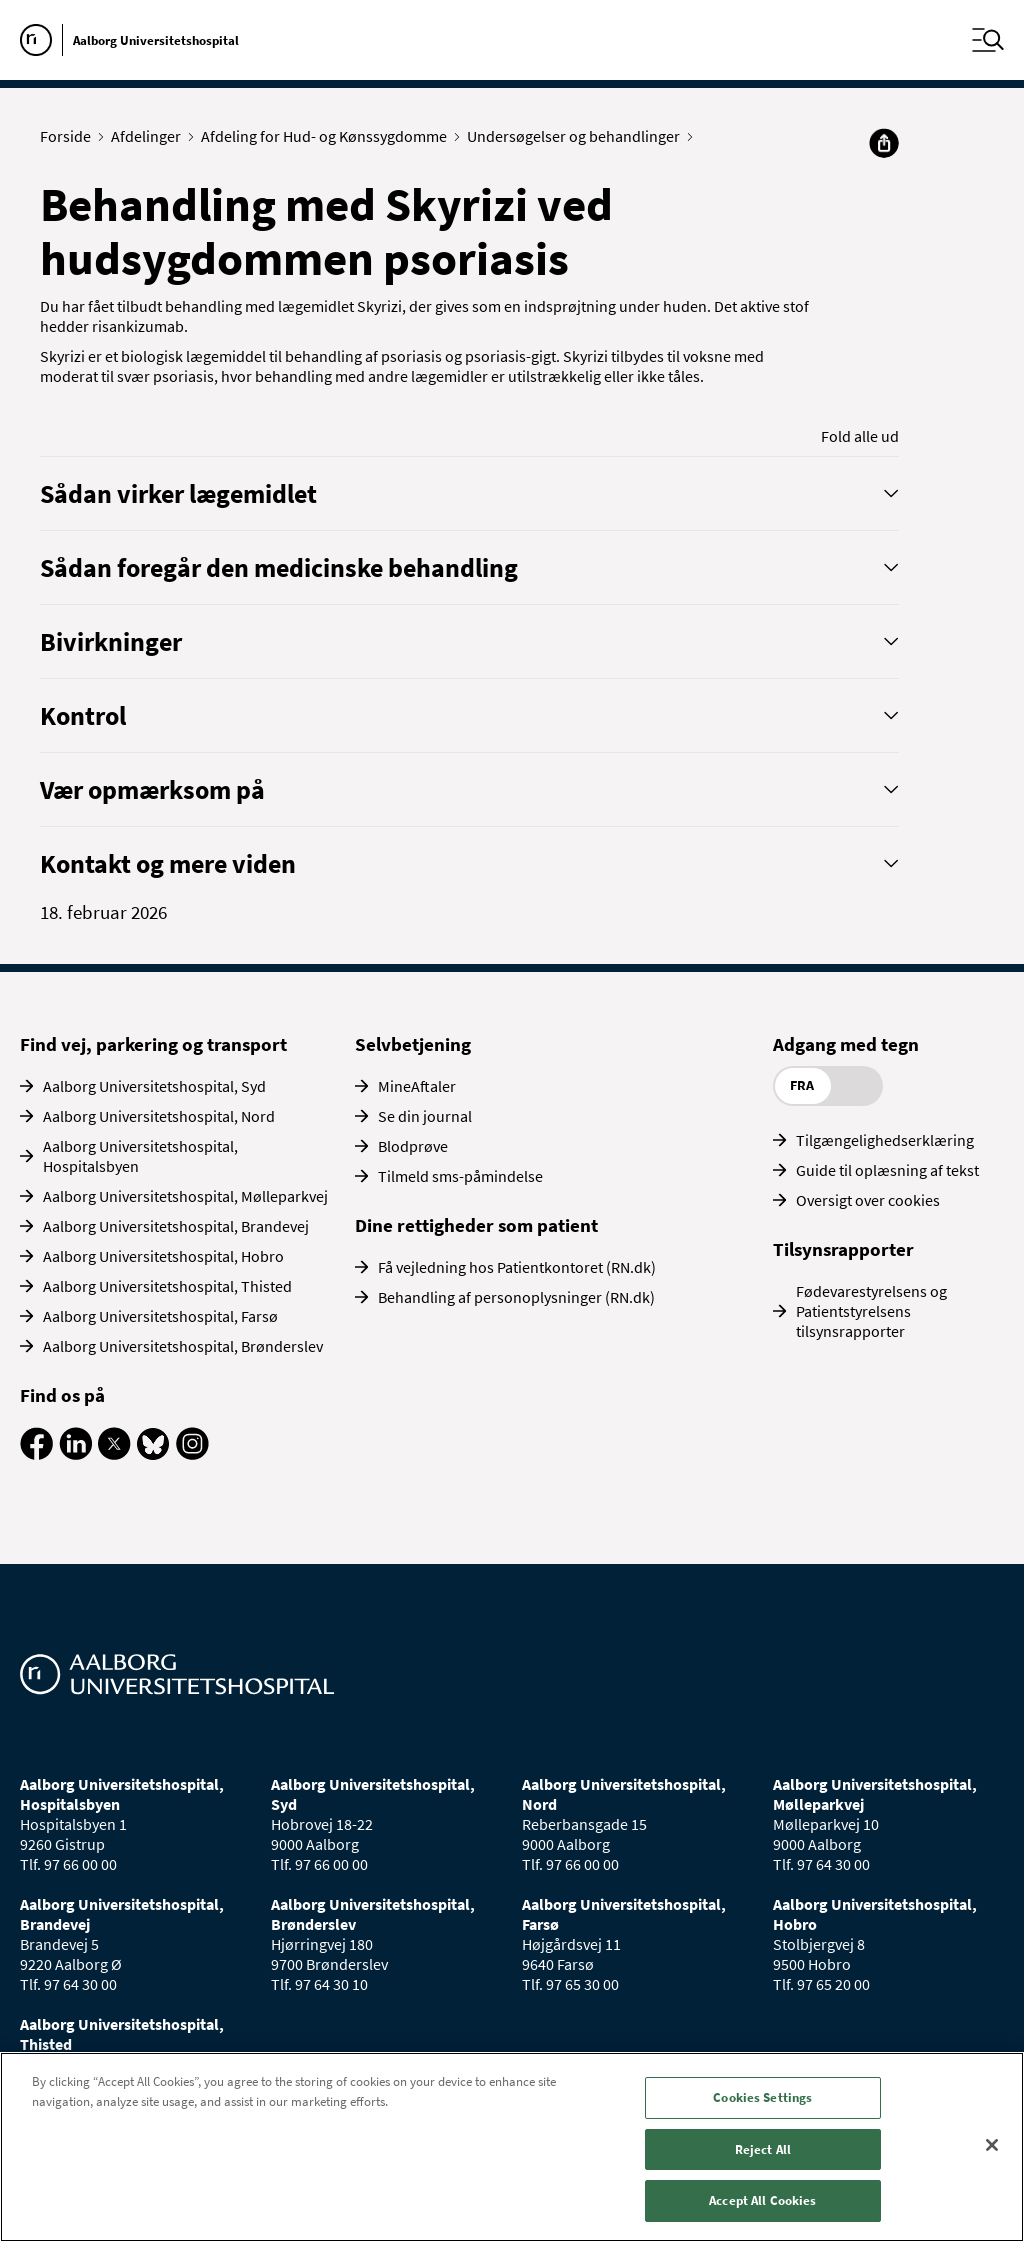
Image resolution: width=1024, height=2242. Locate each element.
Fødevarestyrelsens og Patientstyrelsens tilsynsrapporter (871, 1311)
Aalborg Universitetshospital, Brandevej (176, 1226)
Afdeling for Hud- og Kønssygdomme (328, 136)
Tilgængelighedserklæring (885, 1140)
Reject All (763, 2149)
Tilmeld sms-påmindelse (460, 1176)
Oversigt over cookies (868, 1200)
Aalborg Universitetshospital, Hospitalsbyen (140, 1156)
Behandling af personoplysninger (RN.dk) (516, 1297)
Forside (70, 136)
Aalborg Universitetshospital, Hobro (163, 1256)
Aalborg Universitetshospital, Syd (154, 1086)
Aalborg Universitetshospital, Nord (159, 1116)
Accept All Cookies (762, 2200)
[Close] (992, 2145)
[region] (512, 2147)
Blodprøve (413, 1146)
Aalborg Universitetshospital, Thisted (167, 1286)
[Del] (884, 143)
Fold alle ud (860, 436)
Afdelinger (150, 136)
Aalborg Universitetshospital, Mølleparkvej (185, 1196)
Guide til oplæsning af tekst (887, 1170)
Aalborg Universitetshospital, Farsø (160, 1316)
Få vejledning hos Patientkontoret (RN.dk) (517, 1267)
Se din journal (425, 1116)
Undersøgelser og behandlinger (578, 136)
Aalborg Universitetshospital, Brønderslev (183, 1346)
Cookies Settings (762, 2097)
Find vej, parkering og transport (153, 1044)
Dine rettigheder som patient (476, 1225)
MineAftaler (417, 1086)
